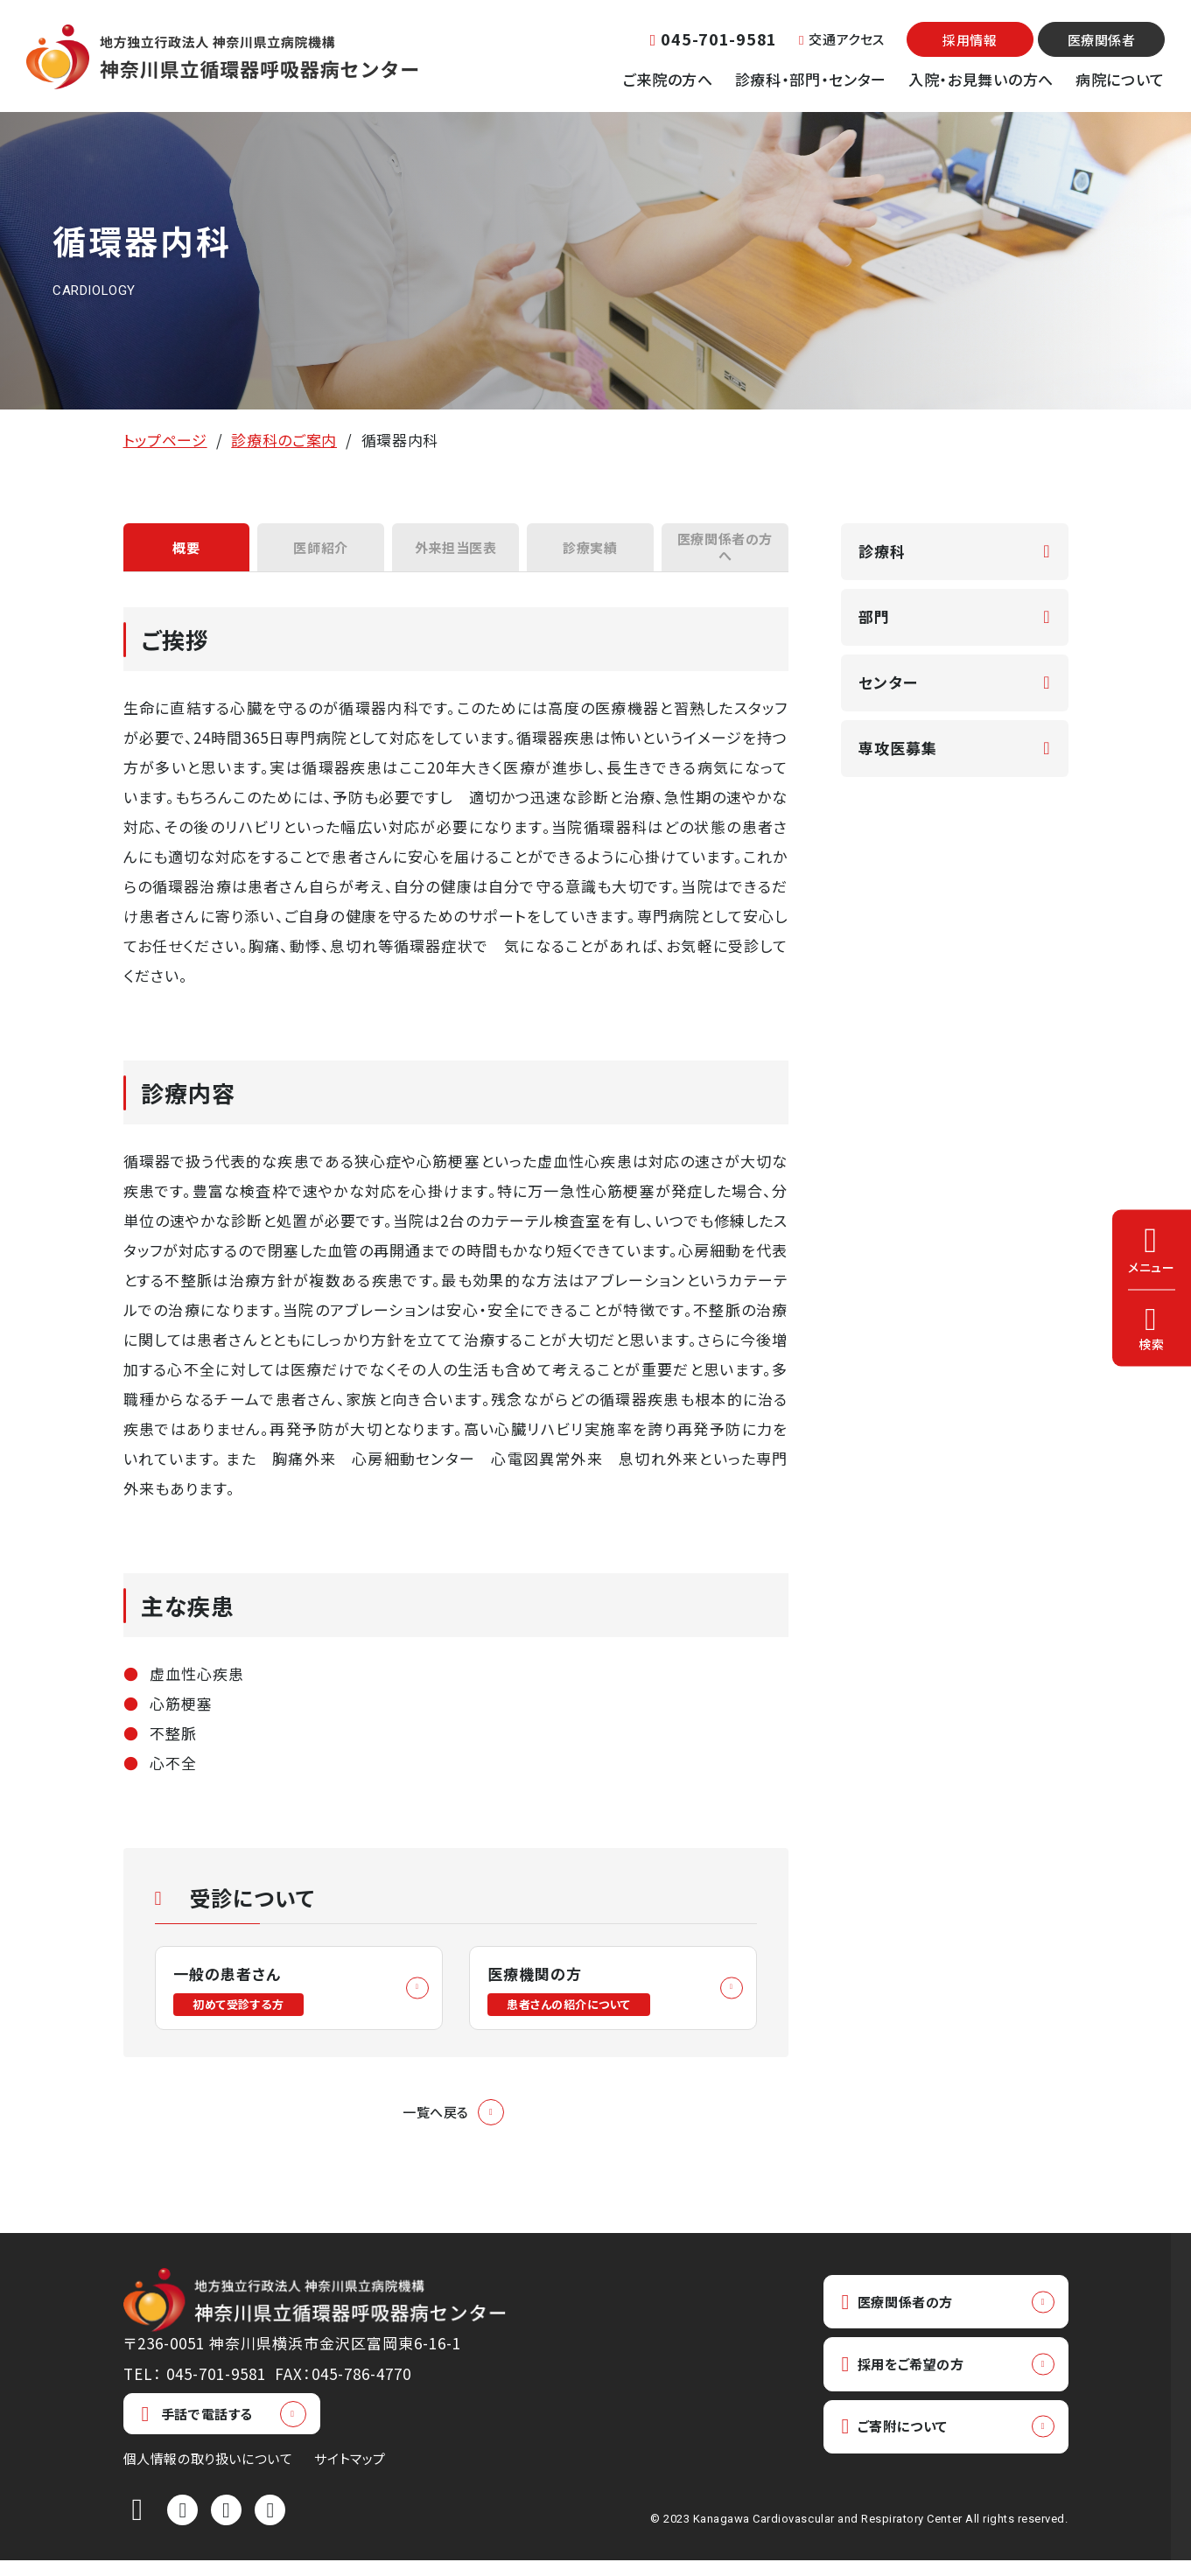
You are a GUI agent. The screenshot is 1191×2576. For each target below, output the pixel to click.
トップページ (165, 440)
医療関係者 (1102, 40)
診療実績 (590, 551)
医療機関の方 (573, 2000)
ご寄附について (902, 2449)
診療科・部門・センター (810, 79)
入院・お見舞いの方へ (981, 79)
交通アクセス (842, 39)
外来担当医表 (455, 551)
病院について (1120, 79)
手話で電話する (197, 2429)
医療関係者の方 (906, 2318)
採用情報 (969, 40)
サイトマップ (350, 2474)
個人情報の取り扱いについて (208, 2474)
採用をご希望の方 (912, 2384)
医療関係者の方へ (724, 550)
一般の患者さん (243, 2000)
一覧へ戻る (435, 2126)
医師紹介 (321, 551)
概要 (186, 551)
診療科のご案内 (284, 440)
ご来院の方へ (668, 79)
